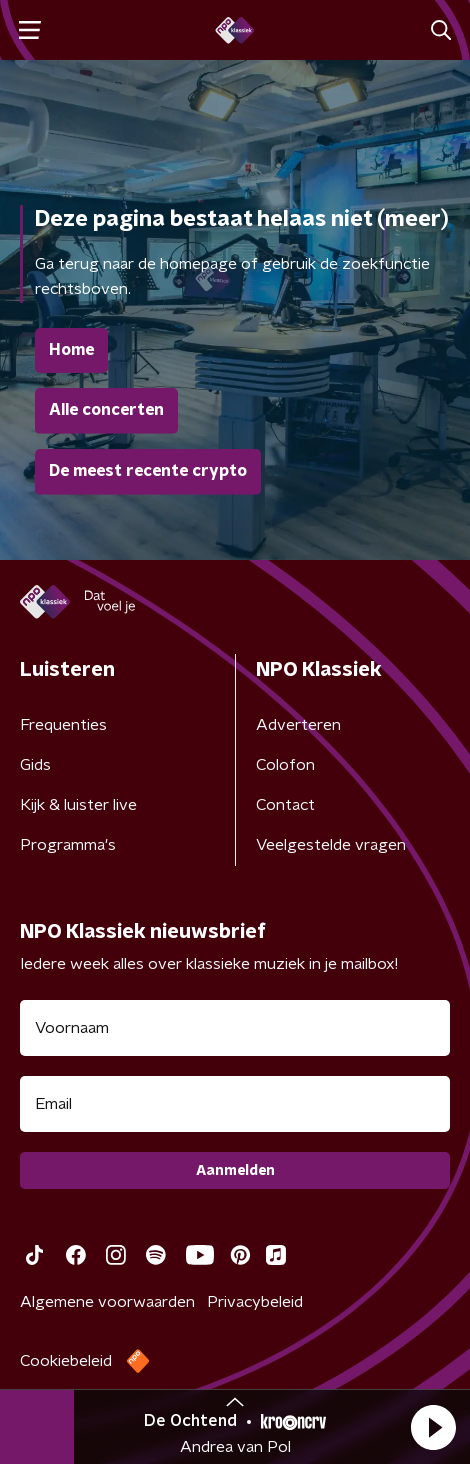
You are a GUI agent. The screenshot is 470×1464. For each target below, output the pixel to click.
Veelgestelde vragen (331, 845)
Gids (35, 765)
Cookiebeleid (66, 1361)
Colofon (285, 765)
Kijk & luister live (78, 805)
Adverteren (298, 725)
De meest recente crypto (148, 471)
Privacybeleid (255, 1302)
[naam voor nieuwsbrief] (235, 1028)
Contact (285, 805)
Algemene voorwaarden (107, 1302)
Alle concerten (106, 410)
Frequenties (63, 725)
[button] (433, 1427)
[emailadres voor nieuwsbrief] (235, 1104)
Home (71, 350)
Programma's (68, 845)
